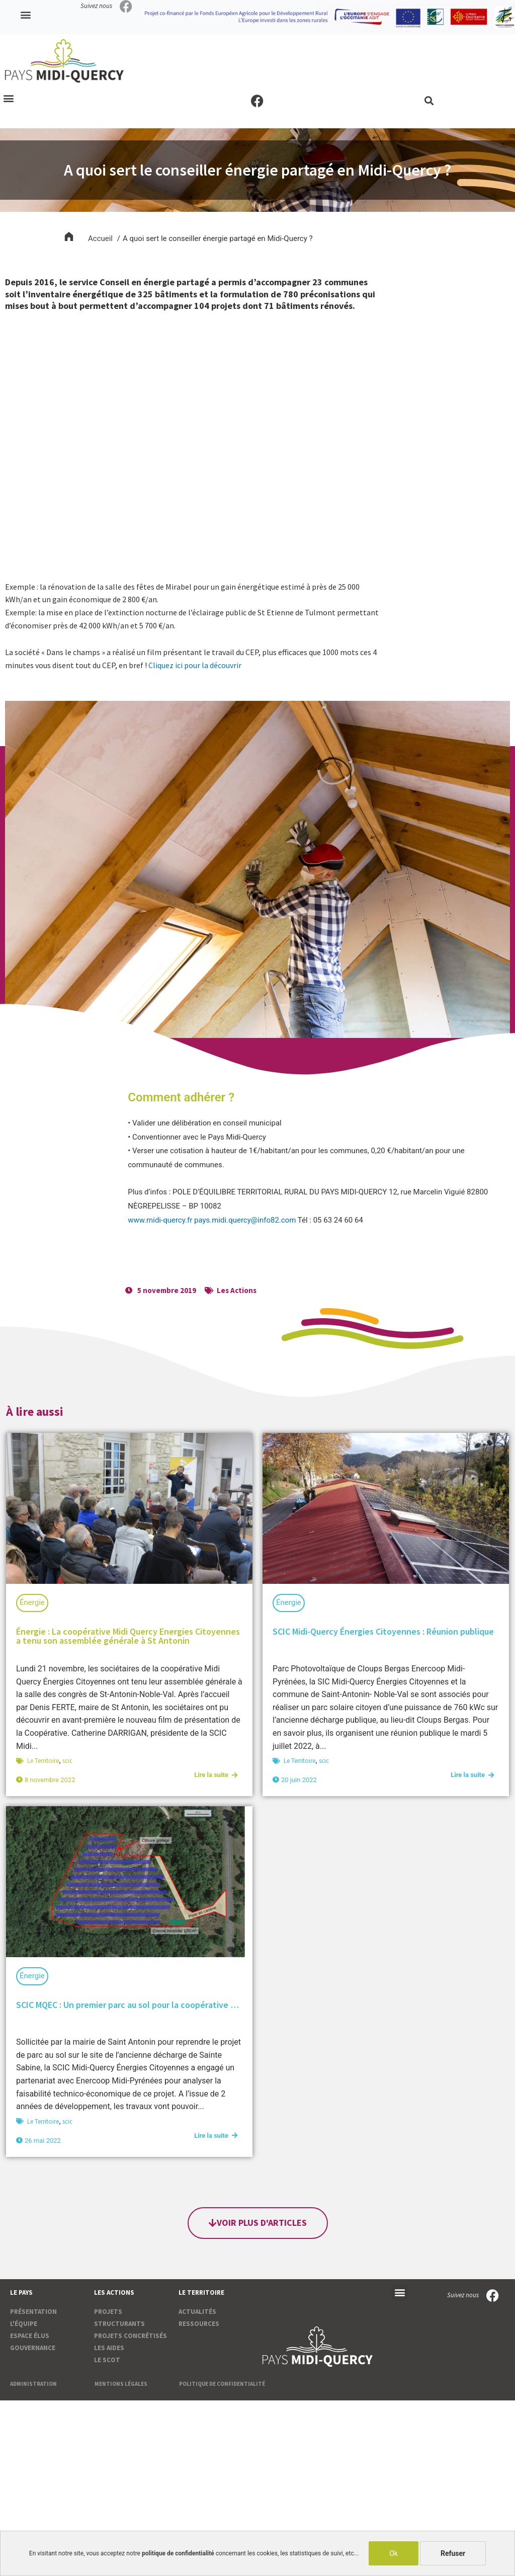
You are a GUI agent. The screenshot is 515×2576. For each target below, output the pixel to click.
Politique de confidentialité (222, 2383)
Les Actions (236, 1290)
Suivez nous (96, 6)
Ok (393, 2553)
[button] (26, 15)
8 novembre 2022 (50, 1780)
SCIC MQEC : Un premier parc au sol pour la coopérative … (127, 2004)
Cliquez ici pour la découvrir (194, 665)
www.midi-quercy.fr (160, 1220)
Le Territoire (43, 1760)
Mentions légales (121, 2383)
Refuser (453, 2553)
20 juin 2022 (299, 1780)
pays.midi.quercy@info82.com (245, 1220)
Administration (33, 2383)
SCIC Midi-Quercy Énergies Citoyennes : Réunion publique (383, 1631)
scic (67, 1760)
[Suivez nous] (126, 6)
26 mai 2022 (43, 2140)
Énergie (32, 1602)
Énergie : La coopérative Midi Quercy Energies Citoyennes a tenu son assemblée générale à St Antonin (128, 1636)
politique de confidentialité (178, 2553)
